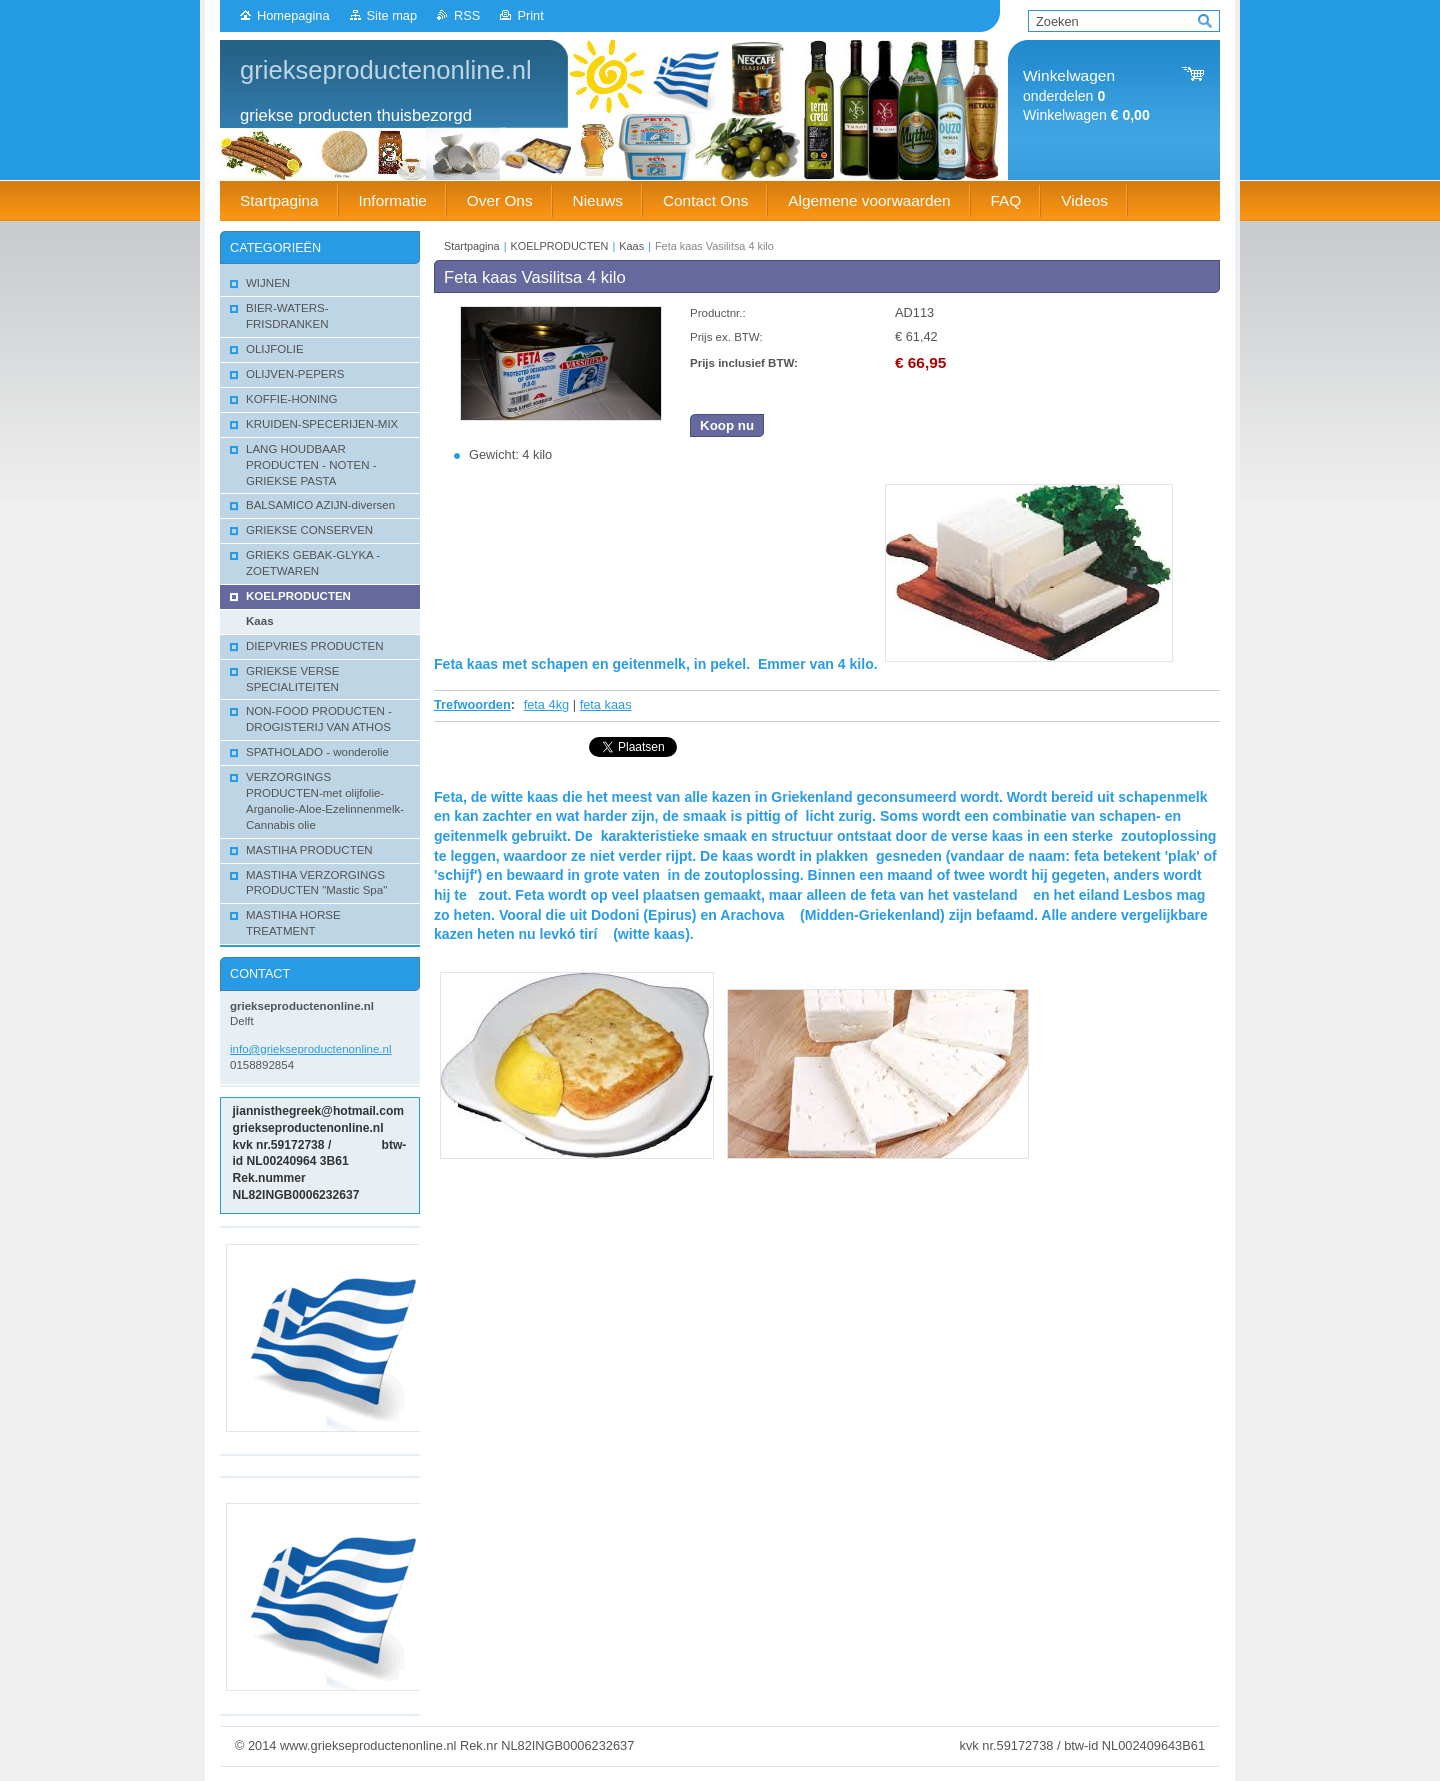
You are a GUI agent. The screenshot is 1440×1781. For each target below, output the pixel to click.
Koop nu (727, 425)
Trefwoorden (472, 704)
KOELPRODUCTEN (560, 246)
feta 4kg (547, 704)
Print (530, 15)
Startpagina (472, 246)
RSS (467, 15)
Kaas (631, 246)
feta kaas (606, 704)
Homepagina (293, 15)
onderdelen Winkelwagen (1086, 95)
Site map (392, 15)
